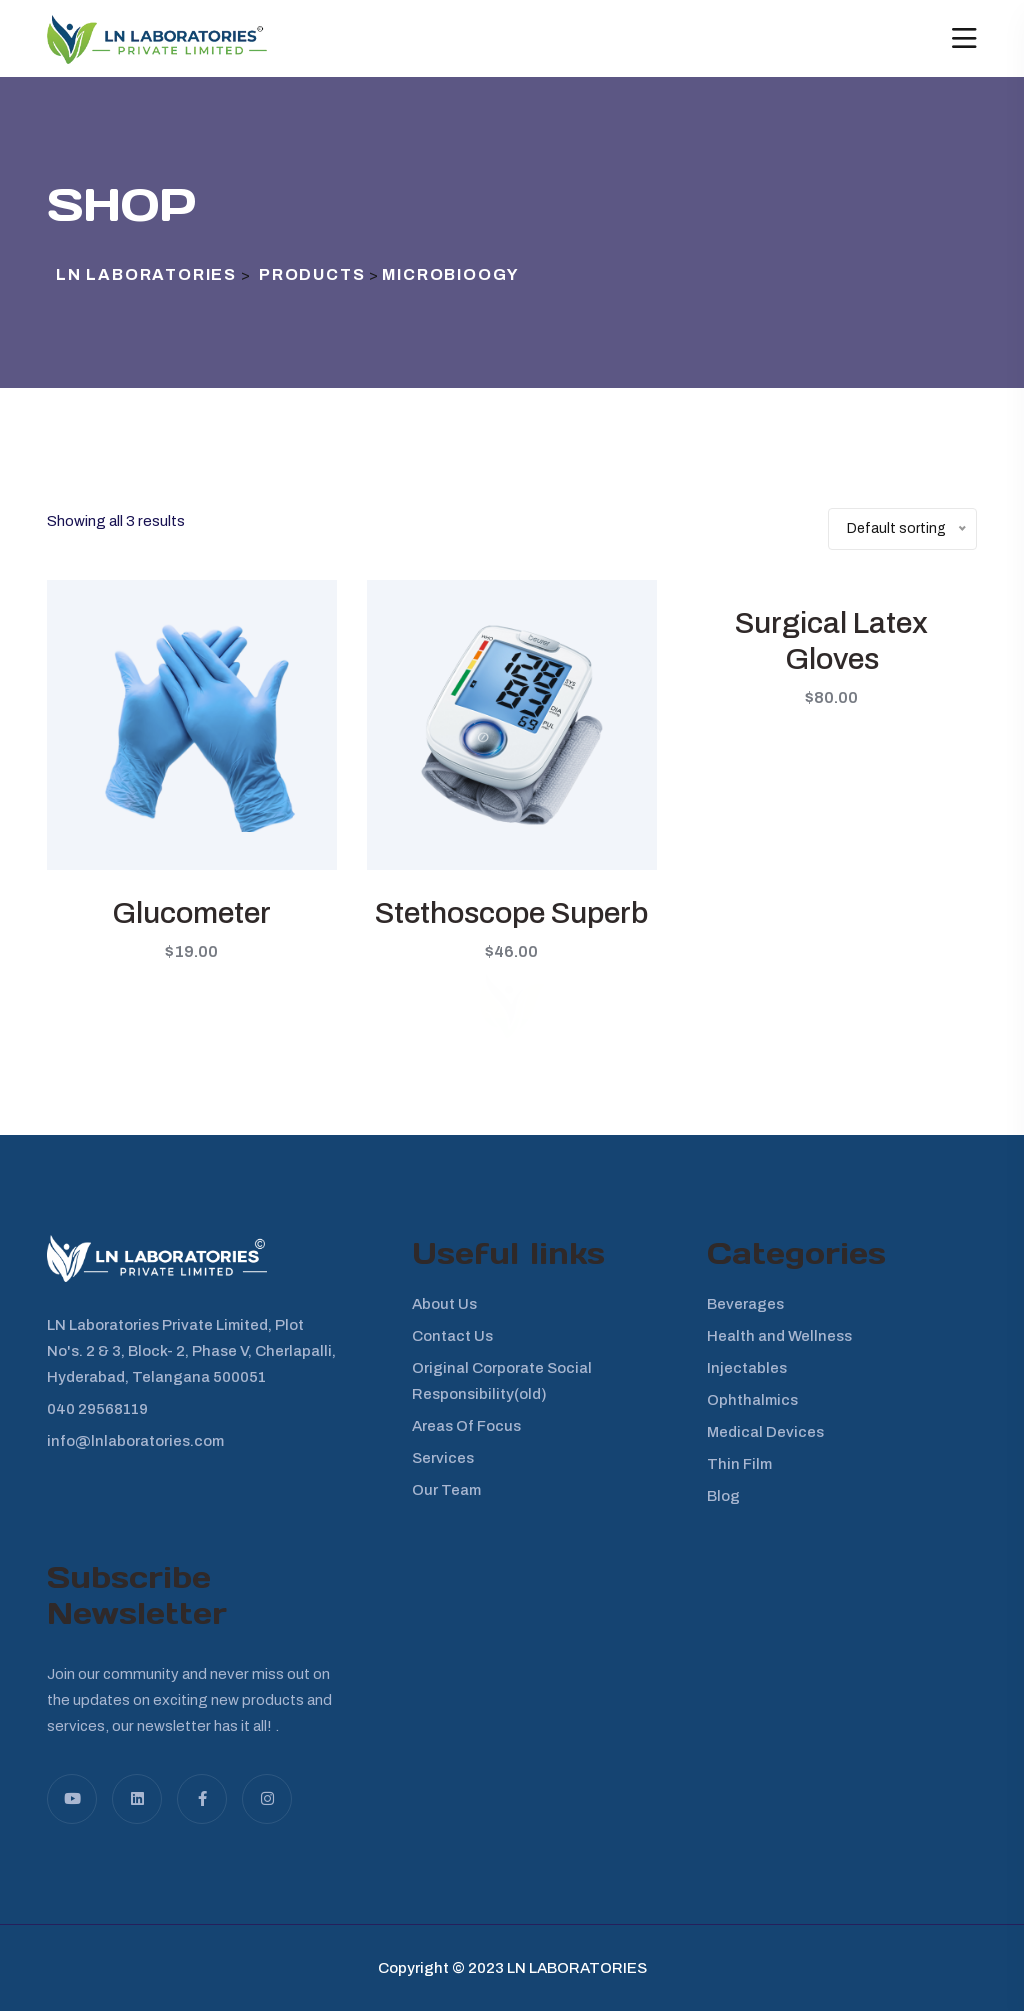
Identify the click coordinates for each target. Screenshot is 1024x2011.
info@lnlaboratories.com (135, 1441)
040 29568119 (97, 1409)
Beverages (745, 1304)
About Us (444, 1304)
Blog (723, 1496)
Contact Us (452, 1336)
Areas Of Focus (466, 1426)
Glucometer (191, 913)
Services (443, 1458)
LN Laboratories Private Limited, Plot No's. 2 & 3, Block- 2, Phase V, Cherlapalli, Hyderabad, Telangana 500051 (191, 1351)
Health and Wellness (779, 1336)
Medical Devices (765, 1432)
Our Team (446, 1490)
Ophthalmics (752, 1400)
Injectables (747, 1368)
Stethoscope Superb (511, 913)
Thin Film (739, 1464)
